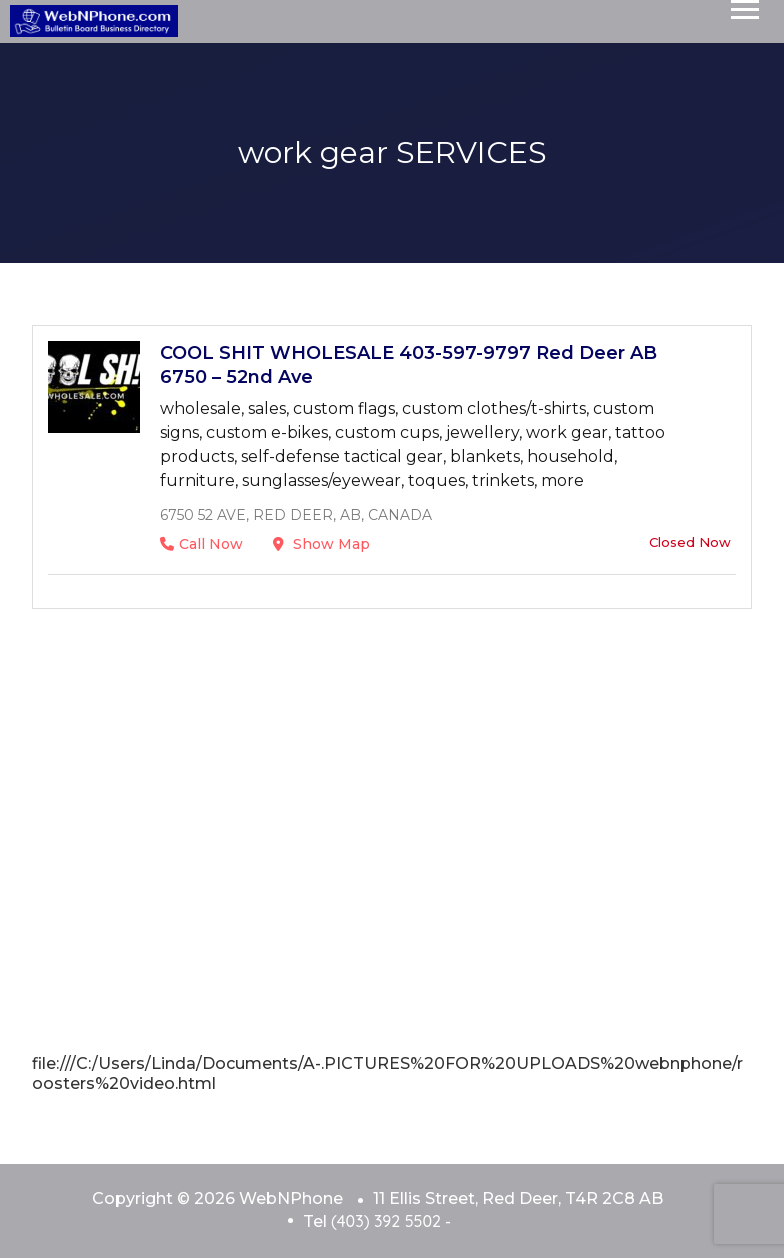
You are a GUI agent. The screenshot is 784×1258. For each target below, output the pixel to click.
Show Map (321, 544)
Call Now (201, 544)
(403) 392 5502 (386, 1221)
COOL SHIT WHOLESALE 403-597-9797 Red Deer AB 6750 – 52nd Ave (408, 365)
